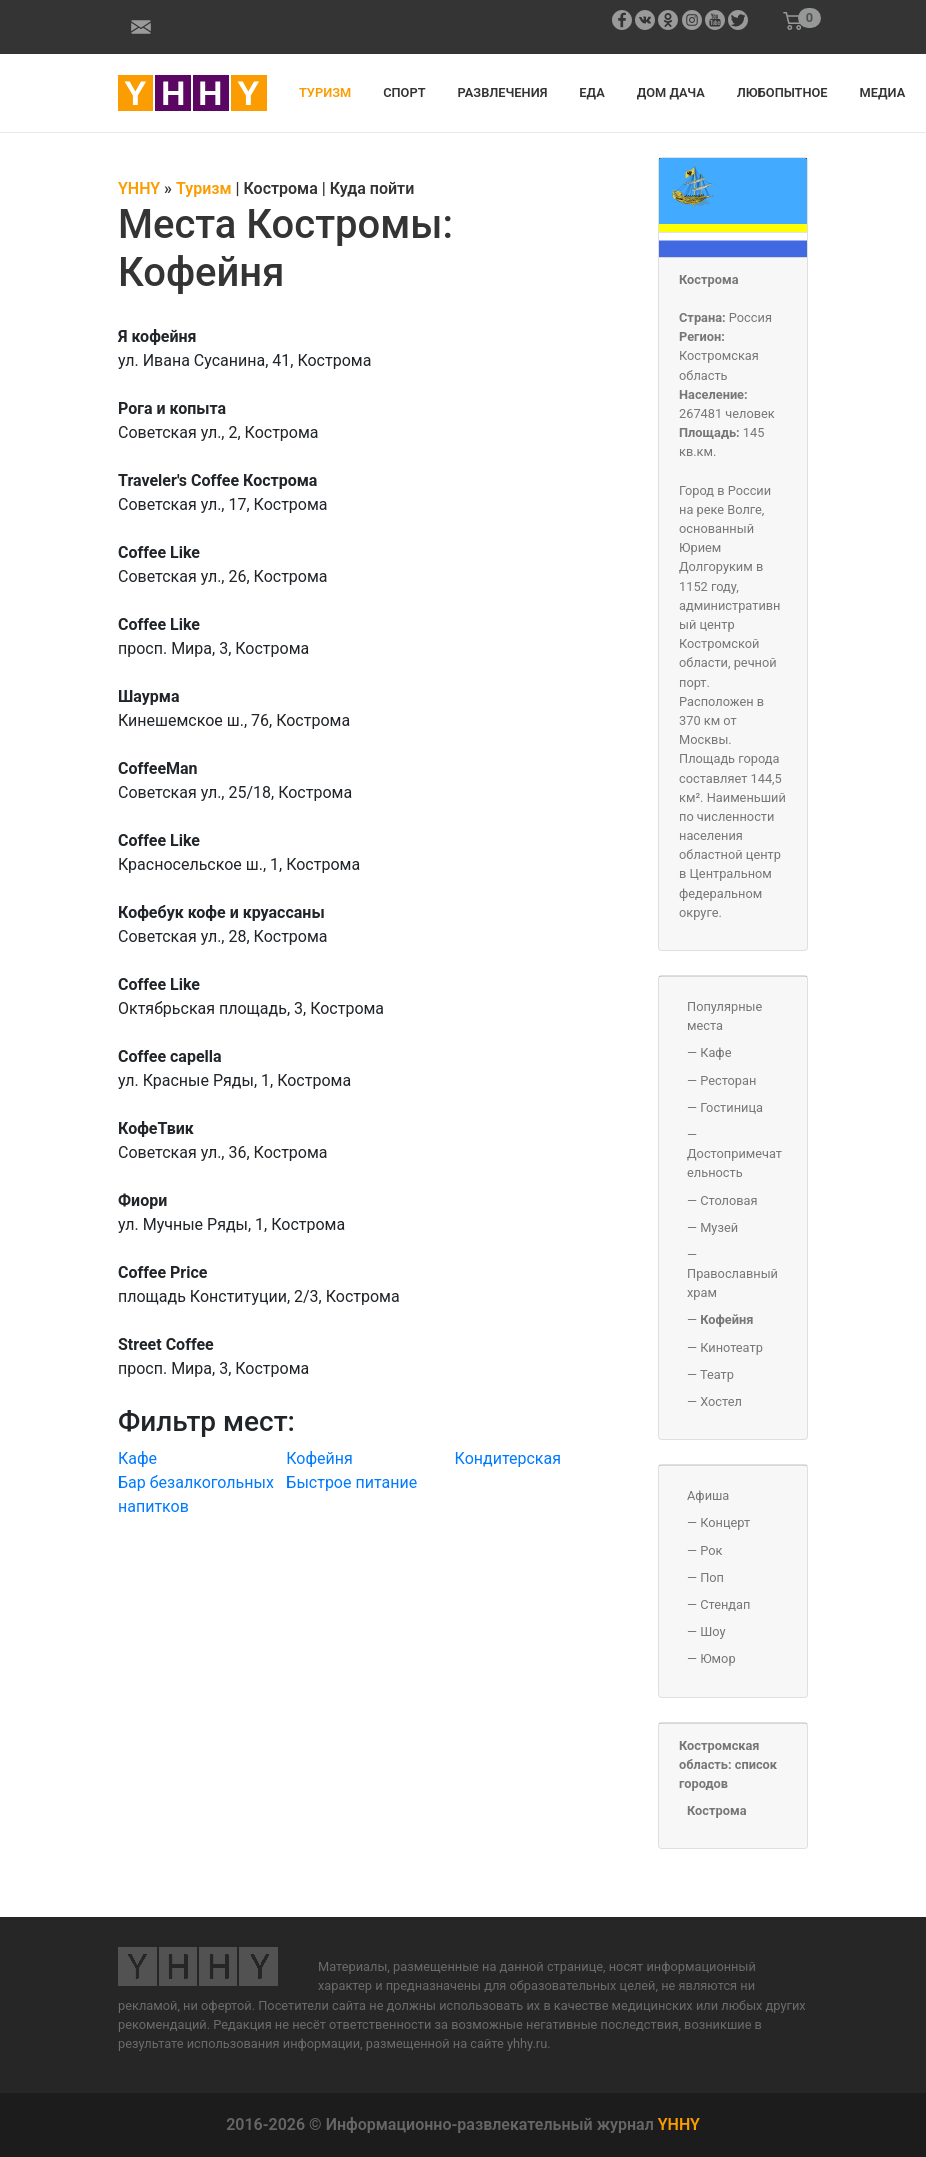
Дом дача (671, 92)
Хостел (721, 1401)
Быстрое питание (351, 1482)
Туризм (325, 92)
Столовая (728, 1200)
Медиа (883, 92)
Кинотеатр (731, 1347)
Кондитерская (508, 1458)
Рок (711, 1550)
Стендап (725, 1604)
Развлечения (503, 92)
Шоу (712, 1631)
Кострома (709, 279)
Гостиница (731, 1107)
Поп (712, 1577)
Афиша (708, 1495)
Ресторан (728, 1080)
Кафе (137, 1458)
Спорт (404, 92)
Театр (717, 1374)
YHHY (679, 2124)
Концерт (725, 1522)
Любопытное (782, 92)
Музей (719, 1227)
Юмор (717, 1658)
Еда (591, 92)
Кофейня (319, 1458)
